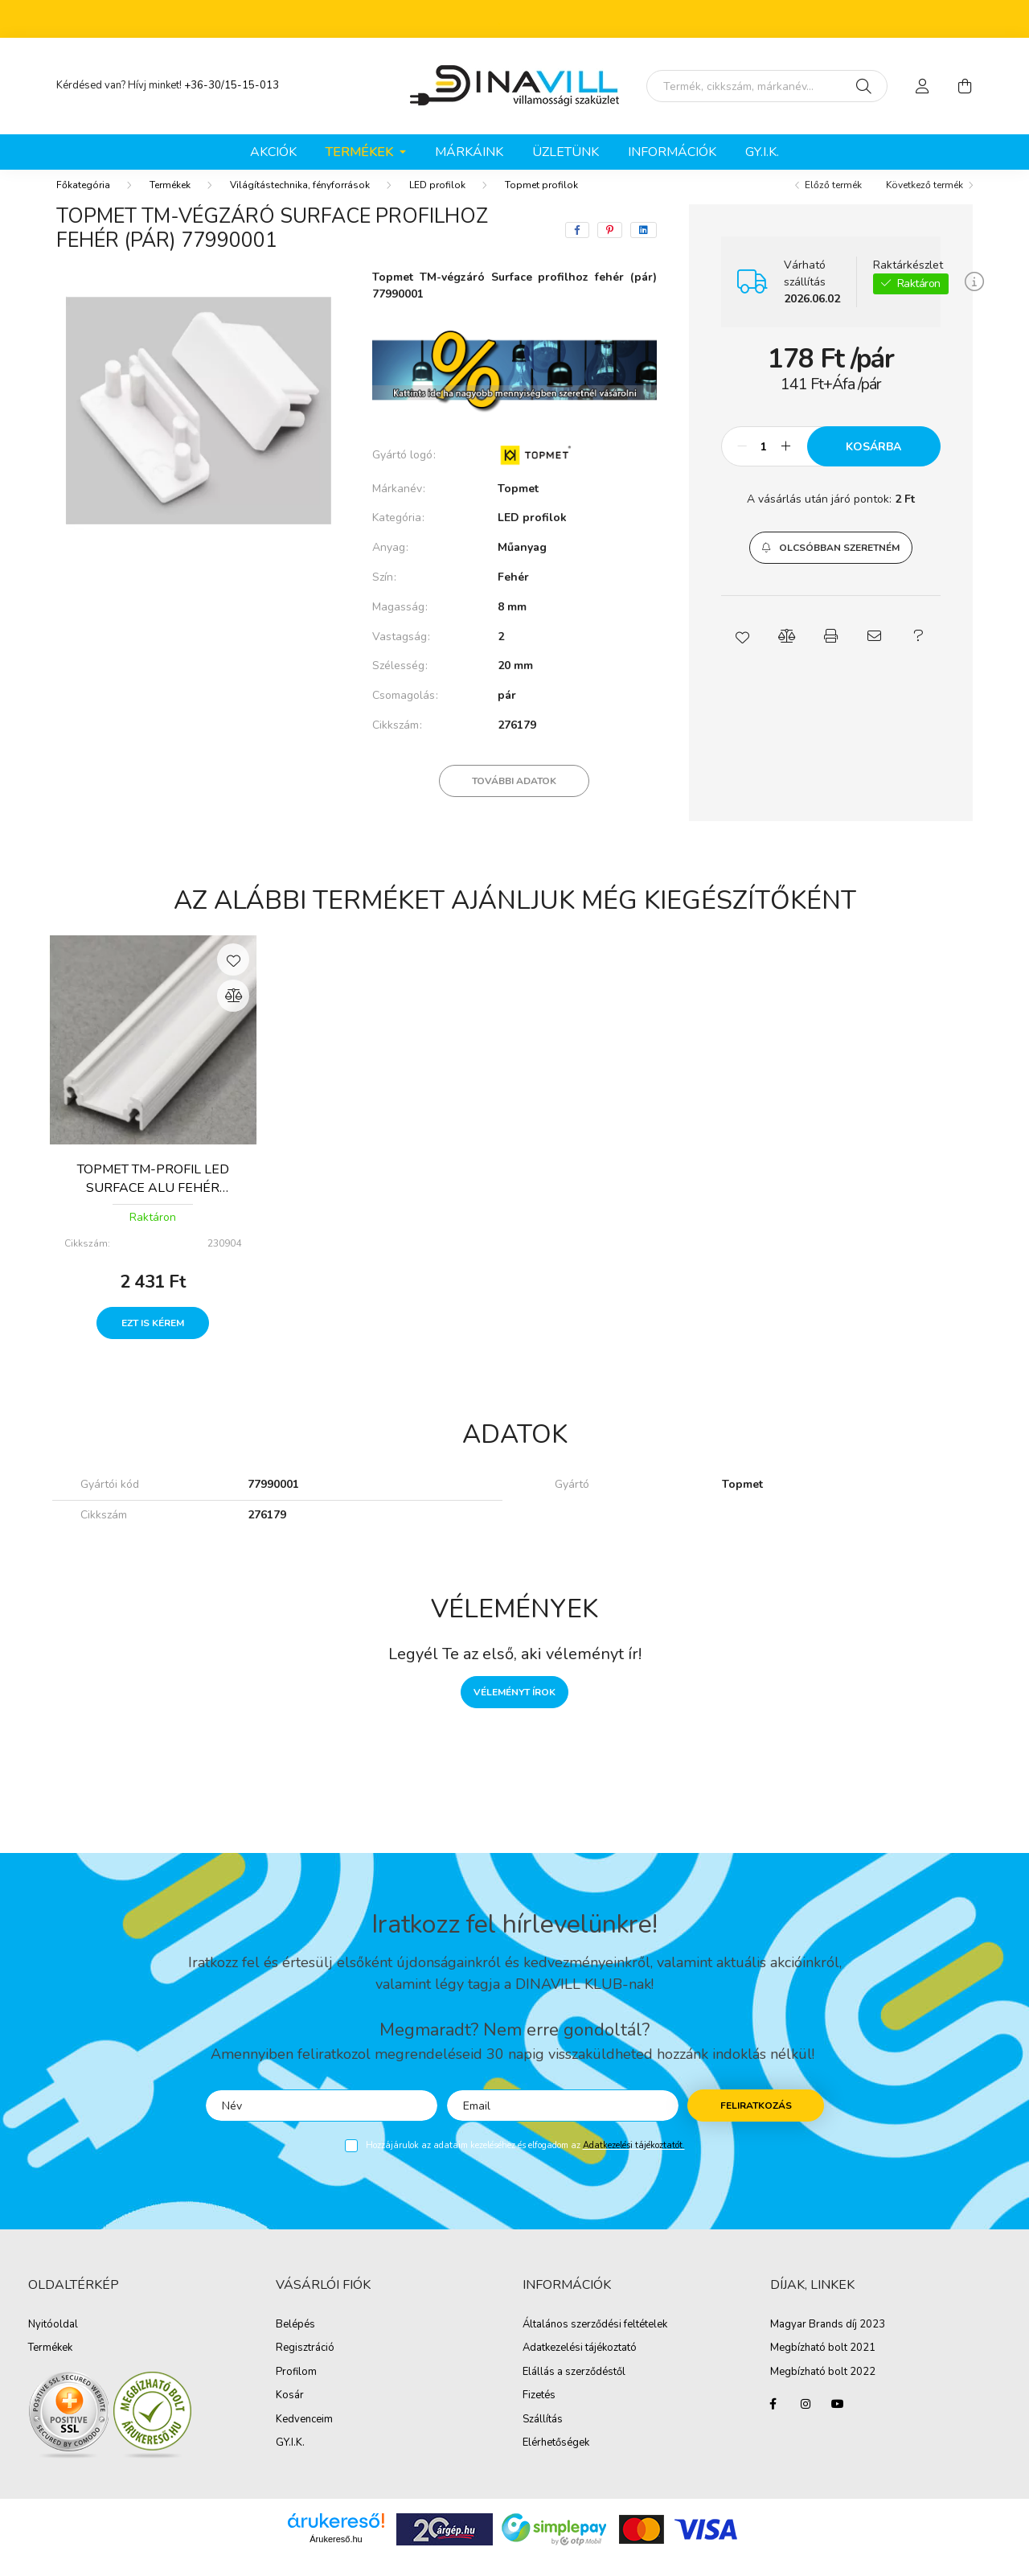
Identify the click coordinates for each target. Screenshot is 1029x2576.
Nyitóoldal (53, 2341)
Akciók (273, 152)
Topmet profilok (541, 201)
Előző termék (833, 201)
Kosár (290, 2411)
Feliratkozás (756, 2121)
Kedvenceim (304, 2436)
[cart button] (965, 86)
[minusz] (742, 462)
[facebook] (577, 246)
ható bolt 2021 (840, 2364)
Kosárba (873, 462)
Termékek (170, 201)
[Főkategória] (83, 201)
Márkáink (469, 152)
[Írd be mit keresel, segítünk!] (767, 86)
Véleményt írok (514, 1708)
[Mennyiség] (764, 462)
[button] (830, 564)
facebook (773, 2420)
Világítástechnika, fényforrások (300, 201)
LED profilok (437, 201)
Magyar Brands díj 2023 (827, 2341)
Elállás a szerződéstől (574, 2388)
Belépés (295, 2341)
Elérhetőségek (556, 2459)
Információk (672, 152)
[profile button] (923, 86)
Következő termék (924, 201)
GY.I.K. (762, 152)
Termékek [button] (361, 152)
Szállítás (543, 2436)
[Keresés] (863, 86)
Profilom (296, 2388)
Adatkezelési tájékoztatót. (634, 2161)
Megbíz (787, 2364)
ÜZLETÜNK (565, 152)
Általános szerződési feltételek (595, 2341)
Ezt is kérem (152, 1339)
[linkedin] (643, 246)
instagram (805, 2420)
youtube (838, 2420)
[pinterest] (609, 246)
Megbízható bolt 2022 (822, 2388)
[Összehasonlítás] (233, 1012)
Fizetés (539, 2411)
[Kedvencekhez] (233, 975)
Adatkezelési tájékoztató (580, 2364)
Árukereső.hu (336, 2555)
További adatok (514, 797)
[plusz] (786, 462)
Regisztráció (305, 2364)
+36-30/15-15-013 (231, 85)
